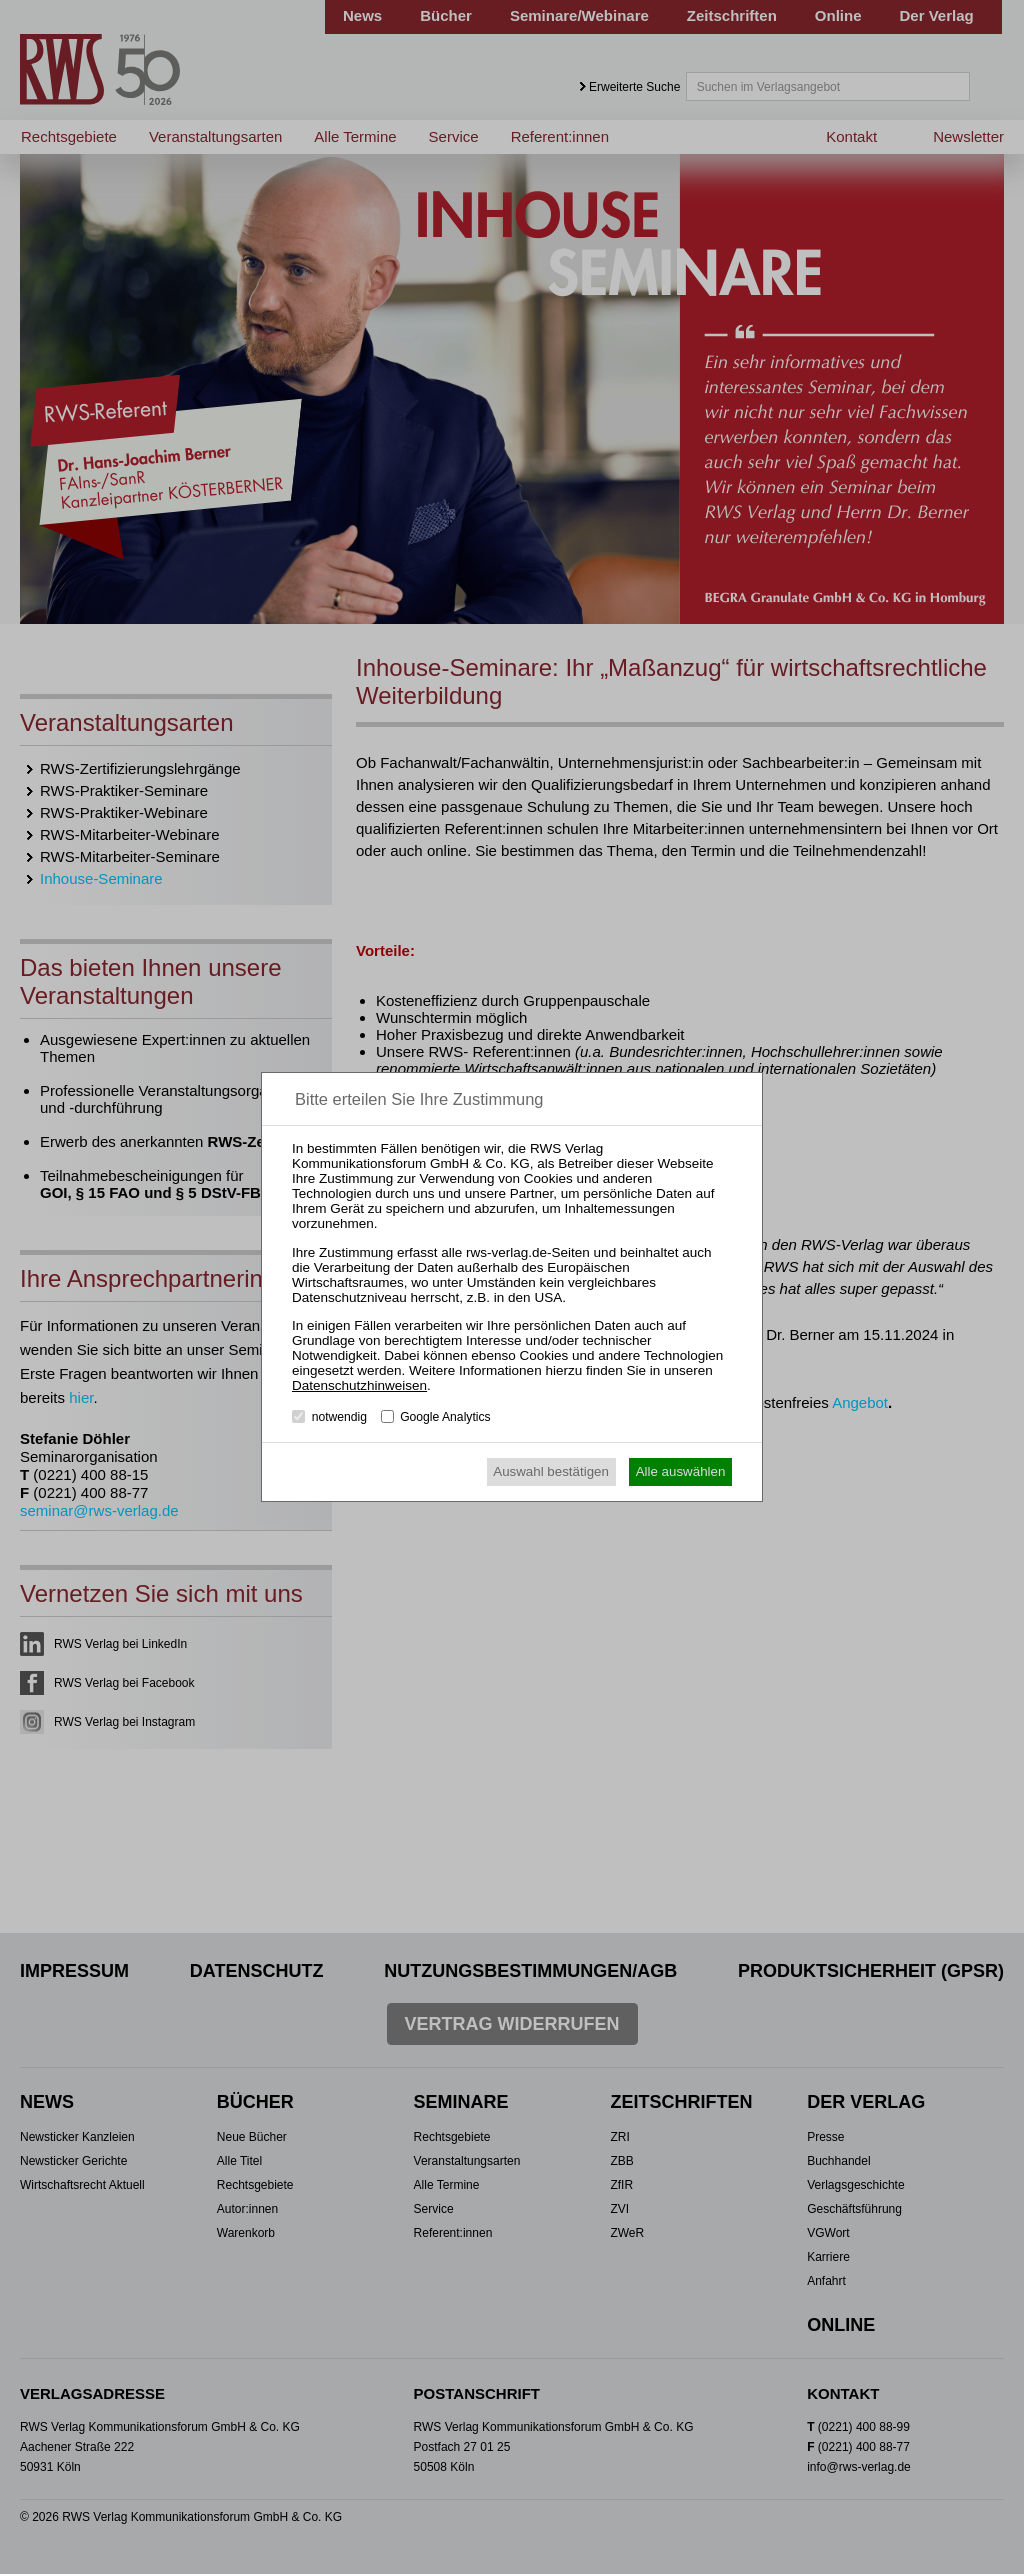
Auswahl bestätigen (551, 1471)
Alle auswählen (681, 1471)
